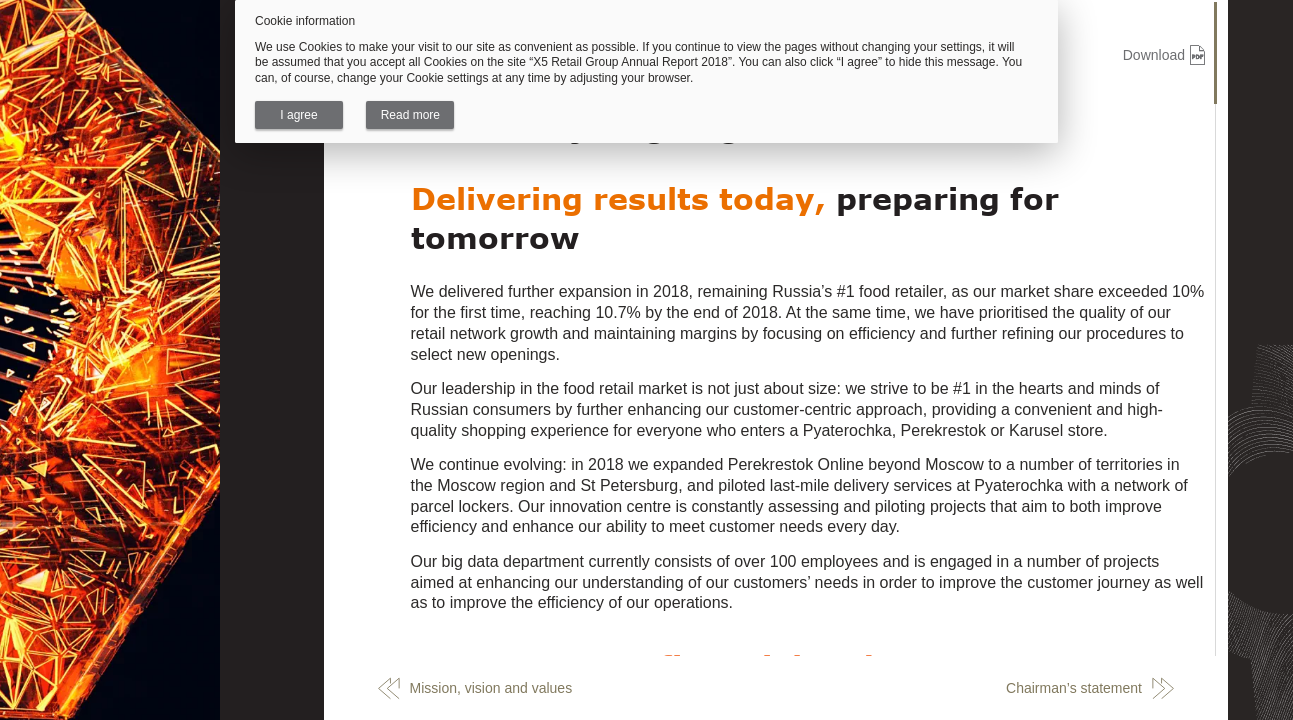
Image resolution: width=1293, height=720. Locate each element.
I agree (298, 115)
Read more (410, 115)
